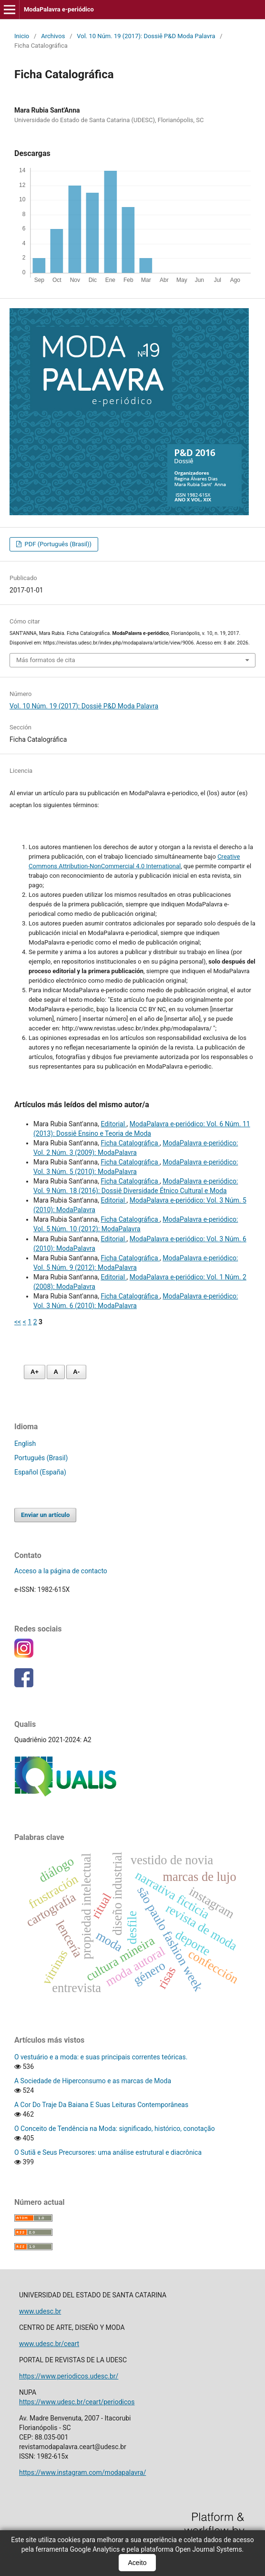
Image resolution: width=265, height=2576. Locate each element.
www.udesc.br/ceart (49, 2343)
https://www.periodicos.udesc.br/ (68, 2376)
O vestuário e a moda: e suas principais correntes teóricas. (100, 2057)
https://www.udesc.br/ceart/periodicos (77, 2402)
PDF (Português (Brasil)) (57, 544)
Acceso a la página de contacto (60, 1571)
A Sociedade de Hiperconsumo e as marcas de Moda (92, 2081)
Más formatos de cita (45, 660)
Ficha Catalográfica (130, 1143)
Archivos (53, 36)
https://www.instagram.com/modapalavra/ (82, 2472)
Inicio (21, 36)
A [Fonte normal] (55, 1371)
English (25, 1443)
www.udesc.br (40, 2311)
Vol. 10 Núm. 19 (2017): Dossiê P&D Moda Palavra (146, 36)
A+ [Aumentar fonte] (35, 1371)
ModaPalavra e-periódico (59, 9)
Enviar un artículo (45, 1514)
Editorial (113, 1124)
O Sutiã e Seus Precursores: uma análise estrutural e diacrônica (108, 2152)
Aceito (137, 2562)
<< (17, 1322)
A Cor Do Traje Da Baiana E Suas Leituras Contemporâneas (101, 2105)
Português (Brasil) (41, 1458)
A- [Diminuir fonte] (76, 1371)
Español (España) (40, 1472)
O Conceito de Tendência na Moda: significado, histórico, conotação (114, 2128)
